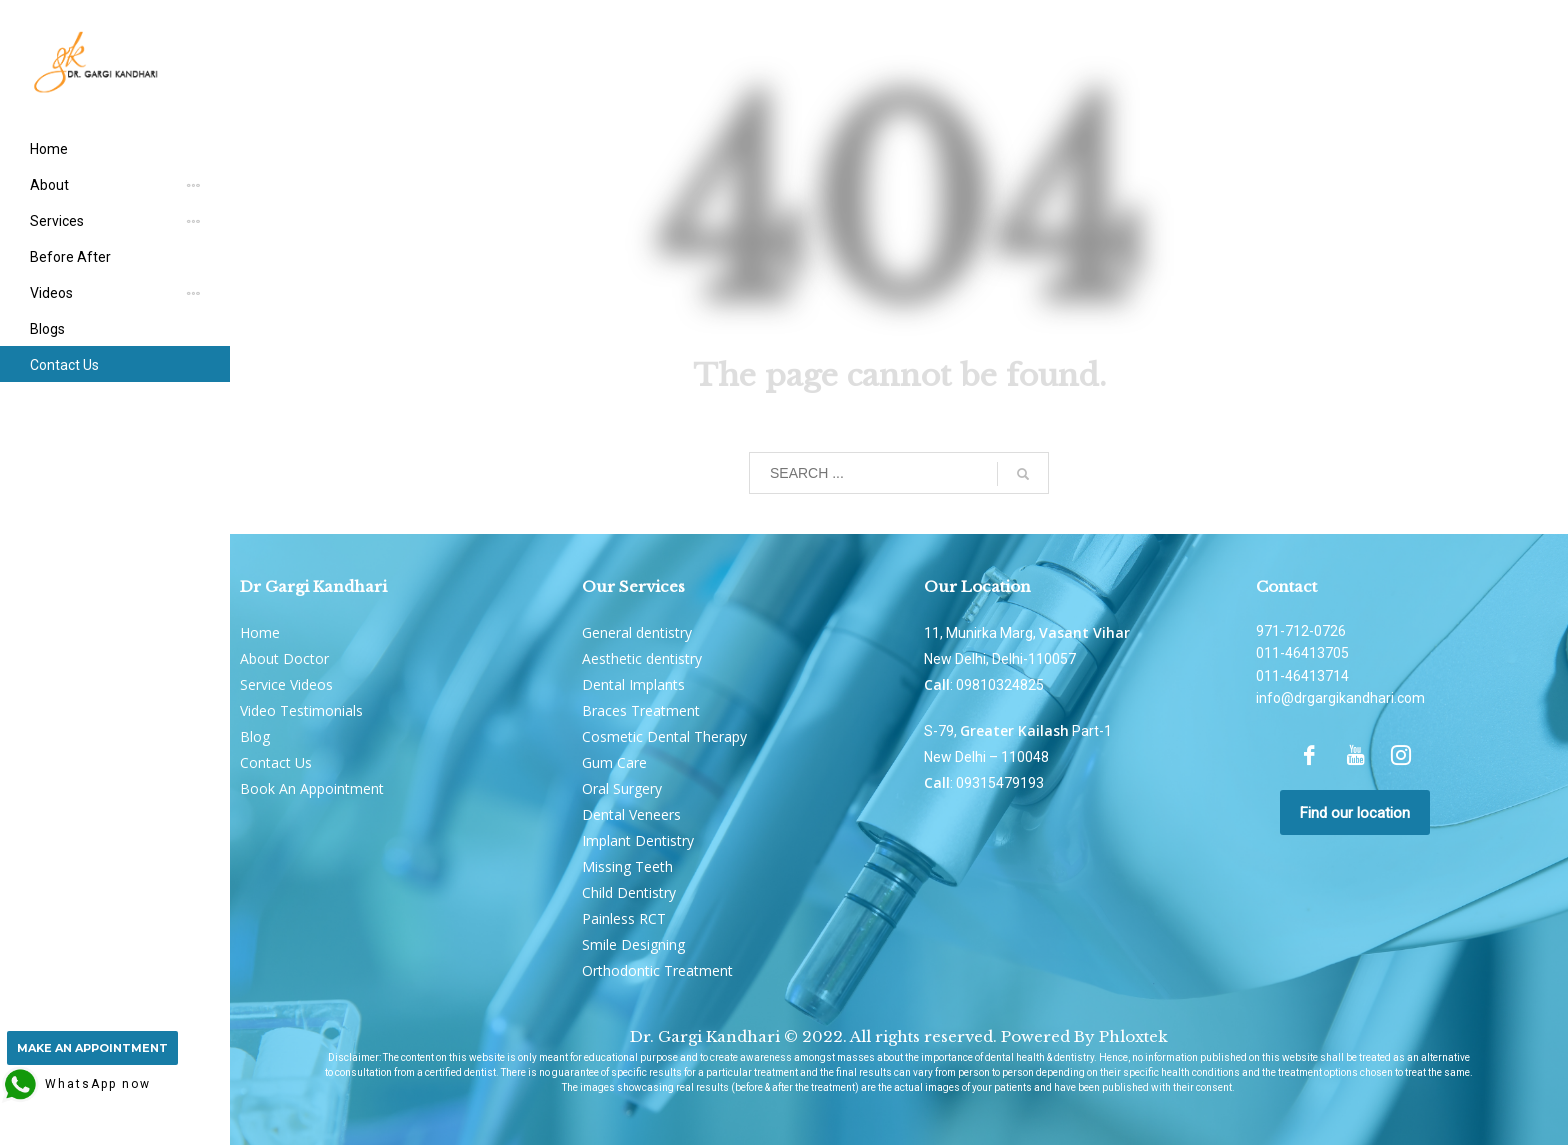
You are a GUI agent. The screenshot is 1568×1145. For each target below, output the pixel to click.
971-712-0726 (1301, 631)
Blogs (47, 329)
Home (49, 149)
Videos (51, 293)
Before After (70, 257)
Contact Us (64, 365)
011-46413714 (1302, 676)
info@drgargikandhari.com (1340, 698)
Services (57, 221)
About (49, 185)
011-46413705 (1302, 653)
